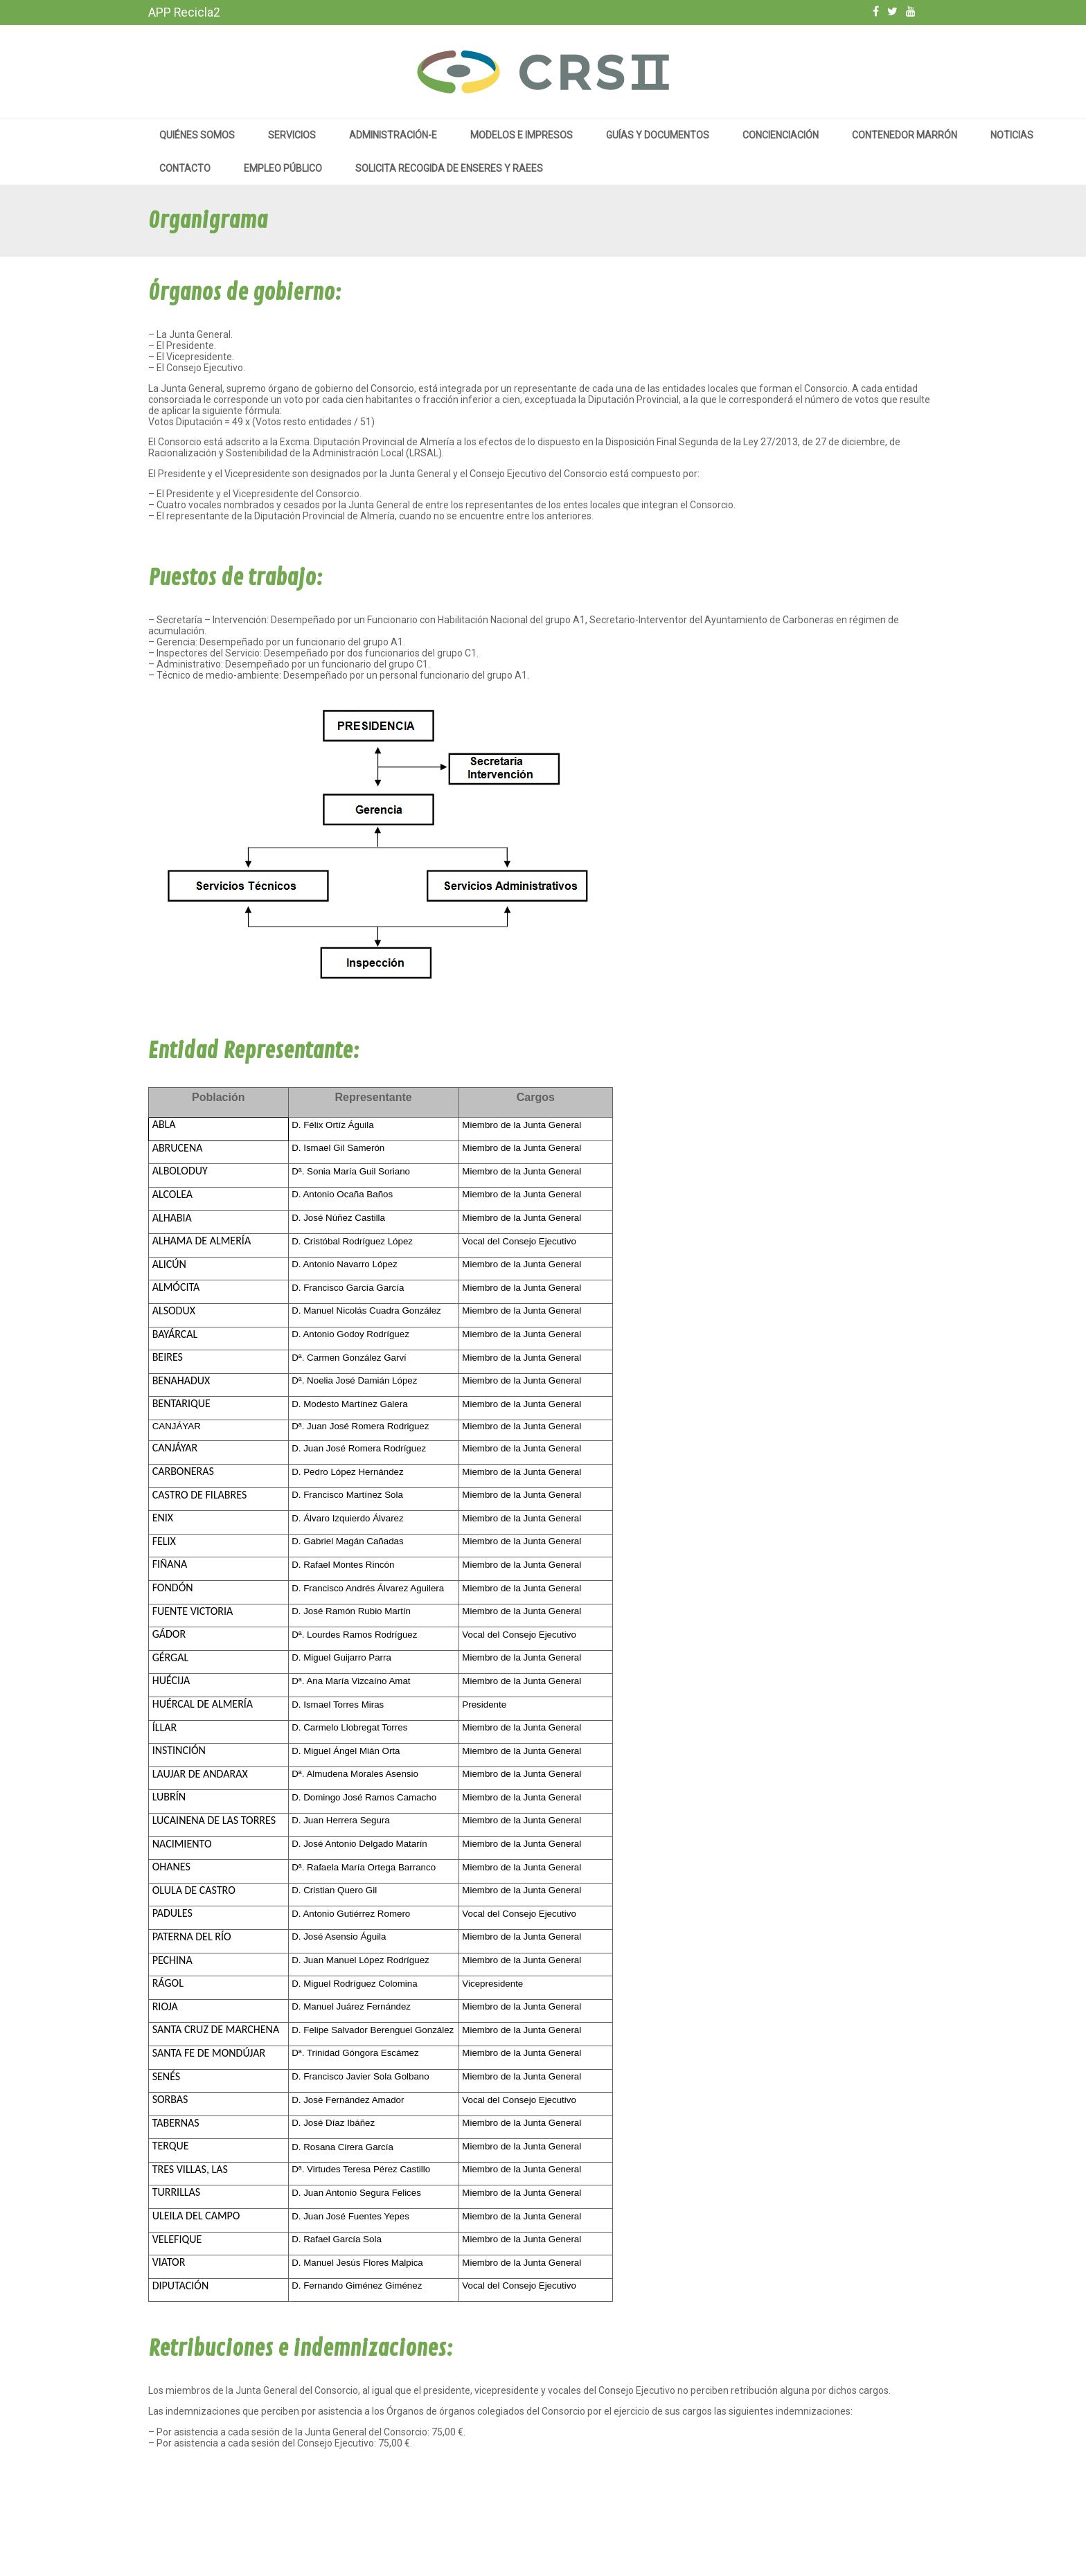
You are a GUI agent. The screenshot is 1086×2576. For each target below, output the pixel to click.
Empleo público (283, 168)
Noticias (1011, 135)
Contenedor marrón (904, 135)
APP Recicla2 (184, 12)
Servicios (292, 135)
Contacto (185, 168)
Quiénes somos (197, 135)
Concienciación (780, 135)
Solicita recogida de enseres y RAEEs (449, 168)
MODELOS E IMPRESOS (521, 135)
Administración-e (393, 135)
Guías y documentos (657, 135)
